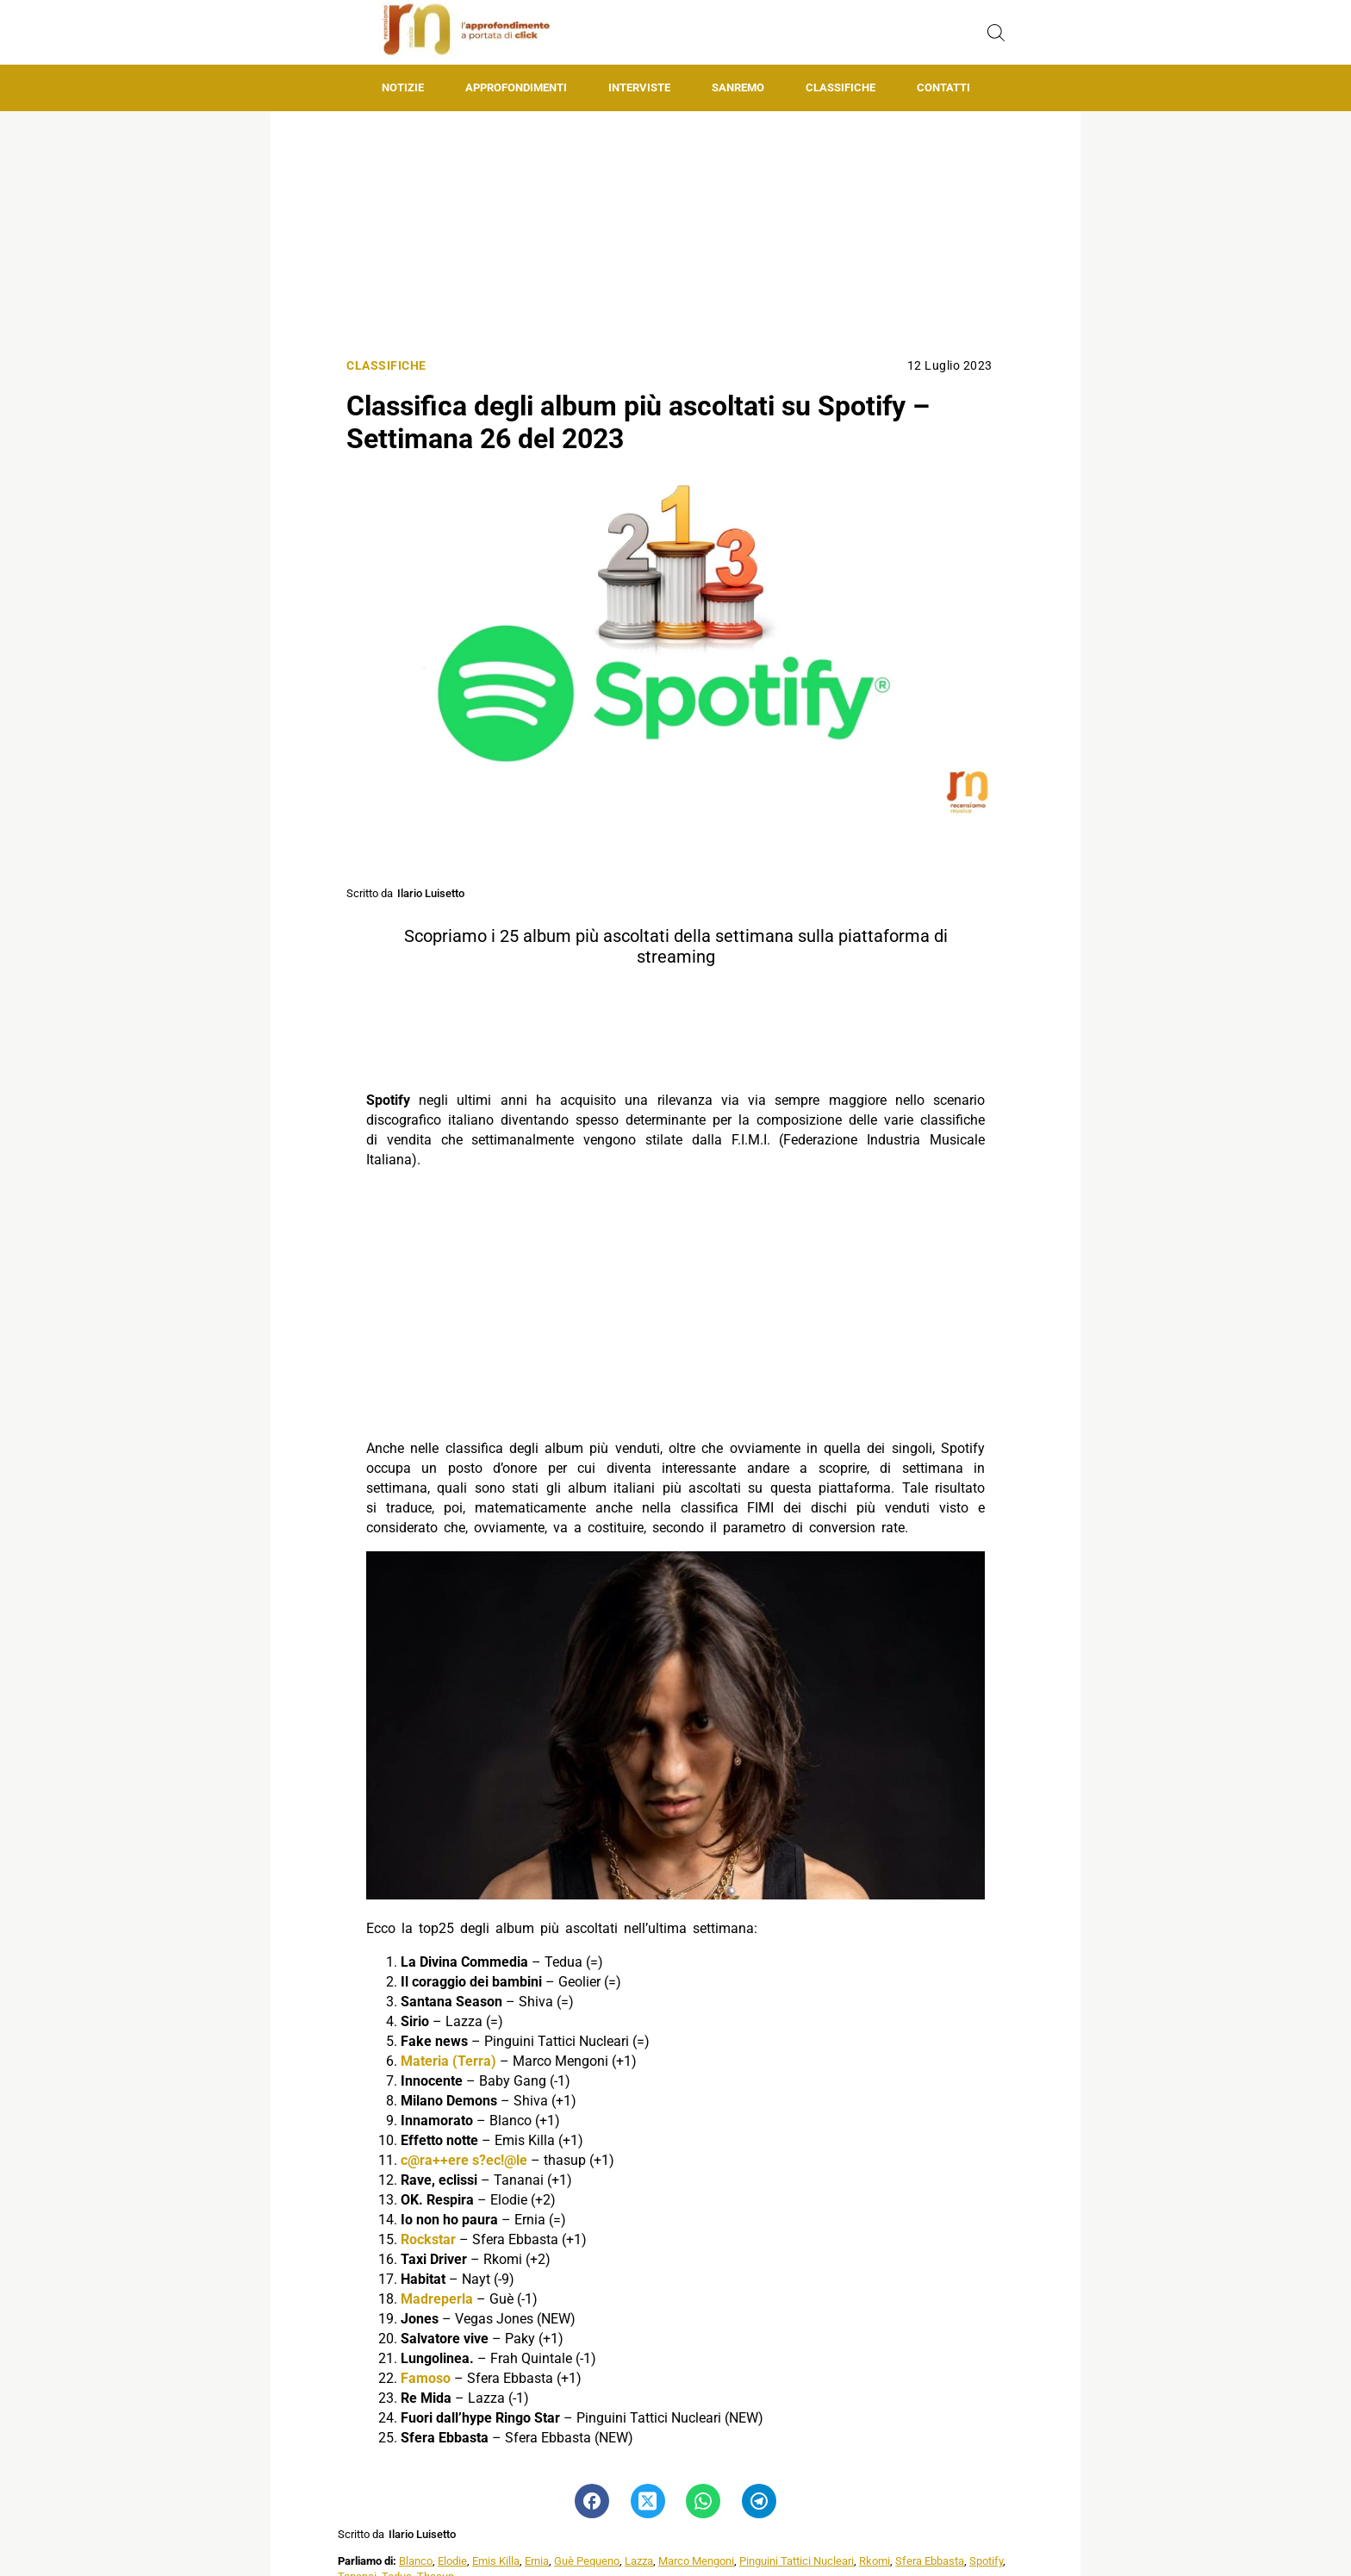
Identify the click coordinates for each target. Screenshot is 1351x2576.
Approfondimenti (516, 87)
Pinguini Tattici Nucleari (796, 2560)
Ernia (537, 2560)
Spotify (986, 2560)
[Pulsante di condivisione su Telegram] (759, 2501)
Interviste (639, 87)
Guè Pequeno (586, 2560)
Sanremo (738, 87)
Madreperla (437, 2299)
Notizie (403, 87)
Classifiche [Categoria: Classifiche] (386, 366)
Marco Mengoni (696, 2560)
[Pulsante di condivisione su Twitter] (648, 2501)
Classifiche (840, 87)
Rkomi (874, 2560)
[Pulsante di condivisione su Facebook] (592, 2501)
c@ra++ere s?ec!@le (464, 2160)
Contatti (943, 87)
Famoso (426, 2378)
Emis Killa (496, 2560)
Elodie (452, 2560)
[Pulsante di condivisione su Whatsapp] (703, 2501)
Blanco (416, 2560)
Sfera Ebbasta (929, 2560)
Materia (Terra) (448, 2061)
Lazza (639, 2560)
